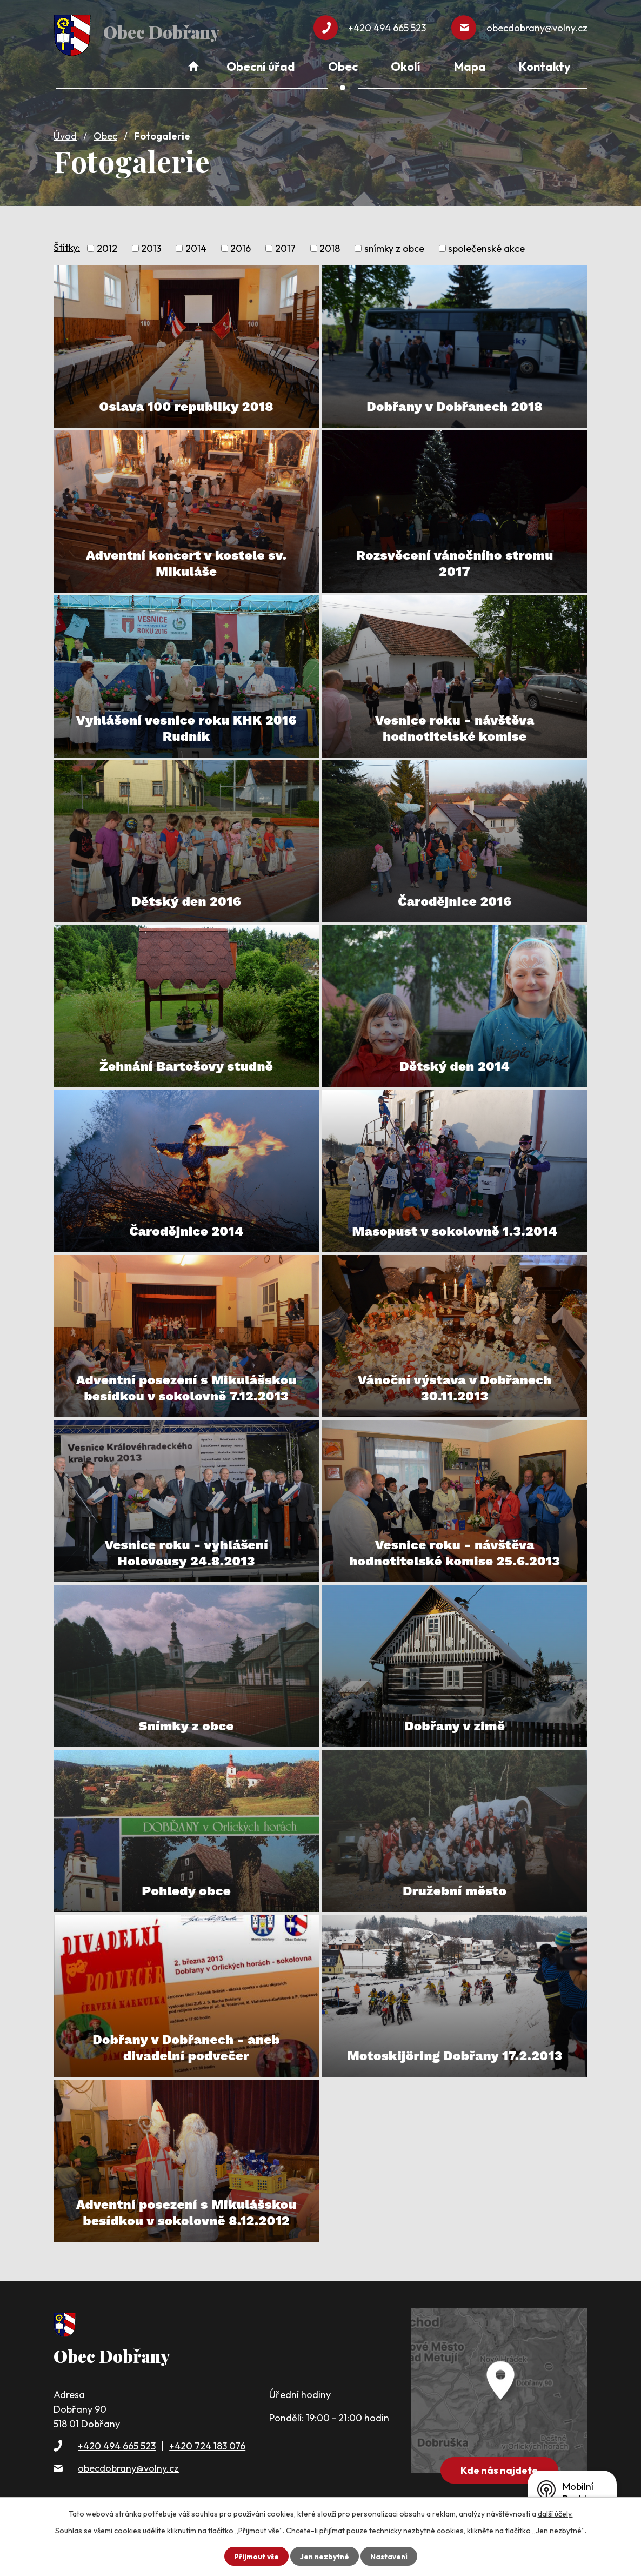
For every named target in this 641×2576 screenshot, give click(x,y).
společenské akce (486, 246)
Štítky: (67, 244)
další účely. (555, 2514)
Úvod (65, 133)
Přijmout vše (255, 2556)
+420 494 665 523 (117, 2443)
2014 (195, 246)
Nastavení (390, 2556)
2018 (329, 246)
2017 (285, 246)
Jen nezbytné (324, 2556)
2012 (107, 246)
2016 (240, 246)
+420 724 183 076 (207, 2443)
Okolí (405, 66)
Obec (105, 133)
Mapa (470, 66)
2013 (151, 246)
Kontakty (545, 66)
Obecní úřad (260, 66)
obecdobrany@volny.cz (128, 2465)
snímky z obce (394, 246)
